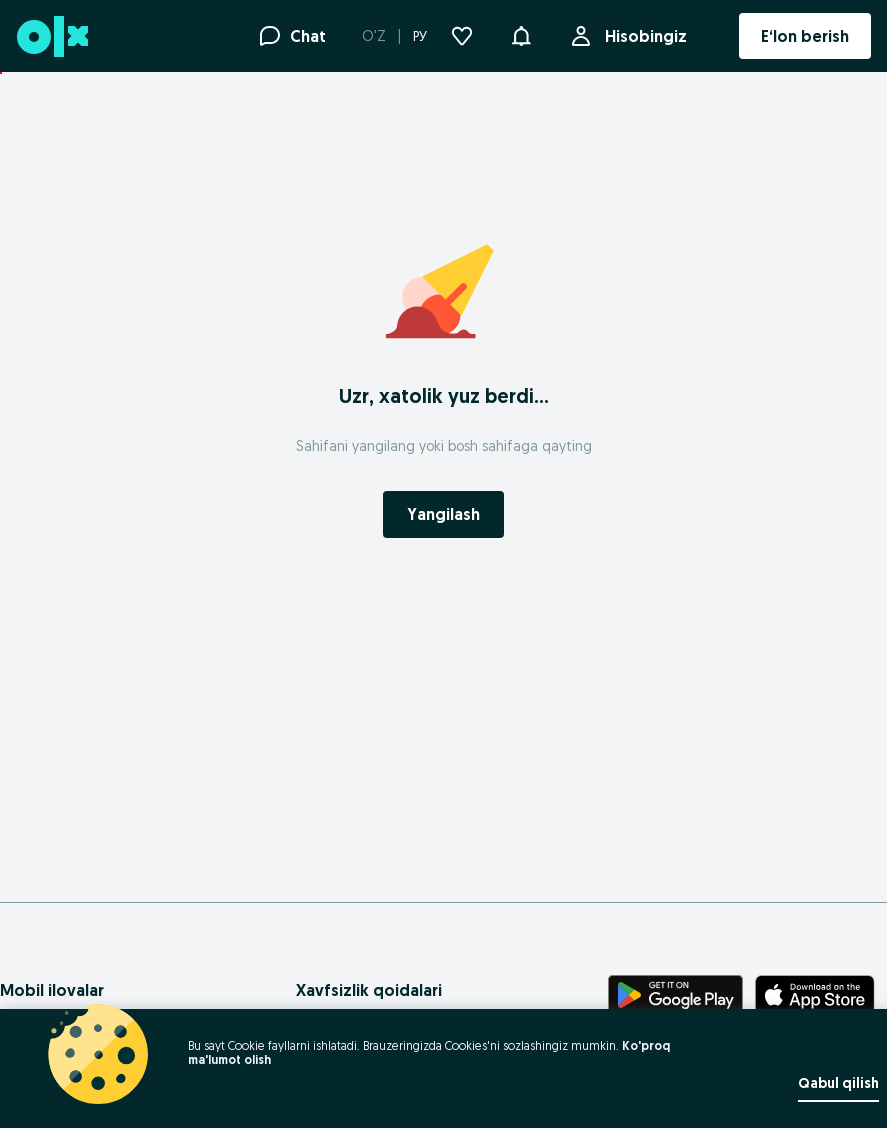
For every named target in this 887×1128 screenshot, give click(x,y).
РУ (420, 36)
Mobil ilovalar (52, 990)
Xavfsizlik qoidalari (369, 990)
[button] (521, 34)
